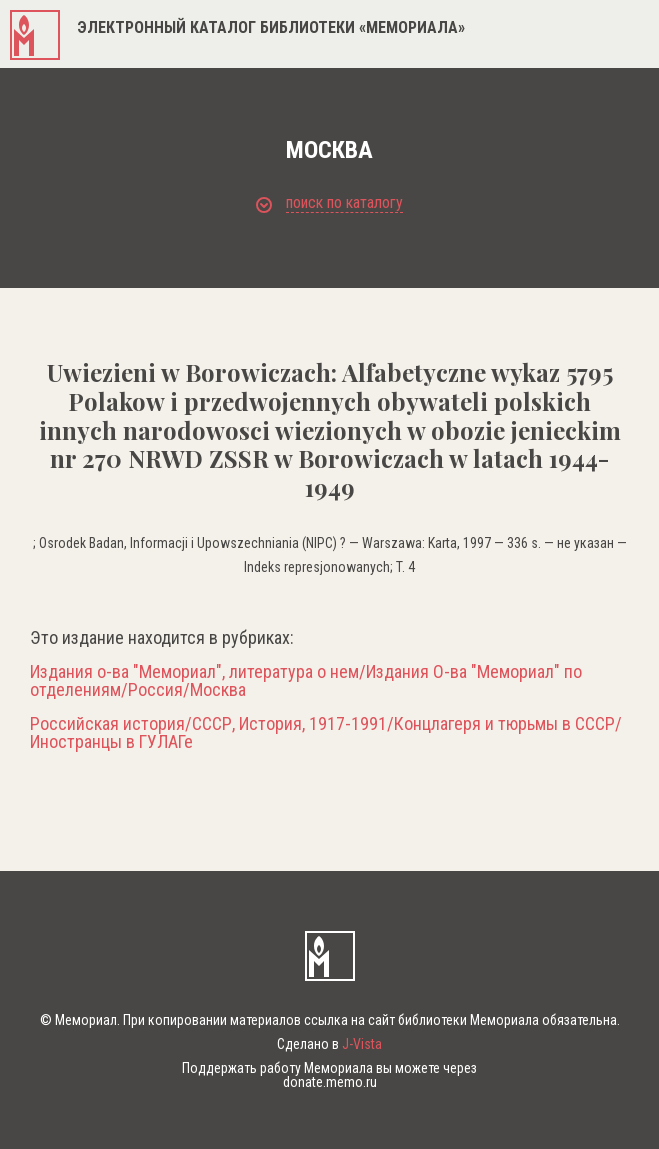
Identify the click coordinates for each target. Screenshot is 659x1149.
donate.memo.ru (330, 1082)
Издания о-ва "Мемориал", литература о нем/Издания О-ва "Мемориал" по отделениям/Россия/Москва (306, 681)
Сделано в (329, 1044)
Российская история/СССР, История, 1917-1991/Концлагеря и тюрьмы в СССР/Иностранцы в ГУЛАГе (326, 733)
